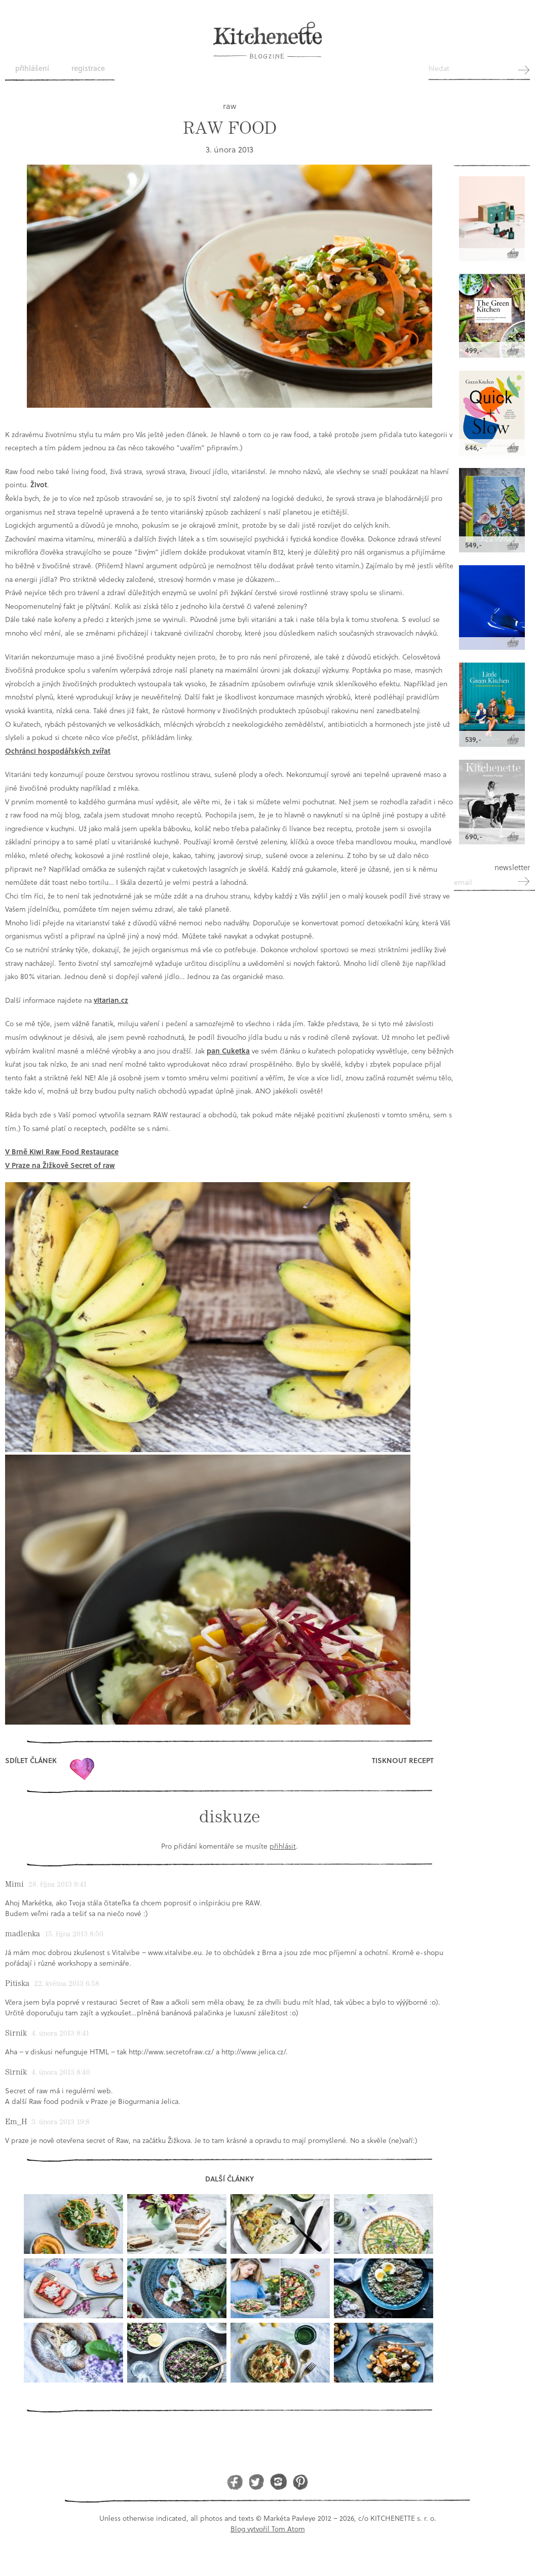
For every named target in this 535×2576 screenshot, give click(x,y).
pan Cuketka (228, 1050)
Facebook (234, 2481)
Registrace (88, 68)
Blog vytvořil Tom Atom (268, 2528)
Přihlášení (32, 68)
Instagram (278, 2481)
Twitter (256, 2481)
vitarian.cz (111, 1000)
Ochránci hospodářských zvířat (57, 751)
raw (229, 105)
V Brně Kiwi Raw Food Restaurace (62, 1151)
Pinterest (300, 2481)
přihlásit (283, 1846)
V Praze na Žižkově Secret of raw (60, 1165)
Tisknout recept (403, 1760)
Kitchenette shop (492, 138)
